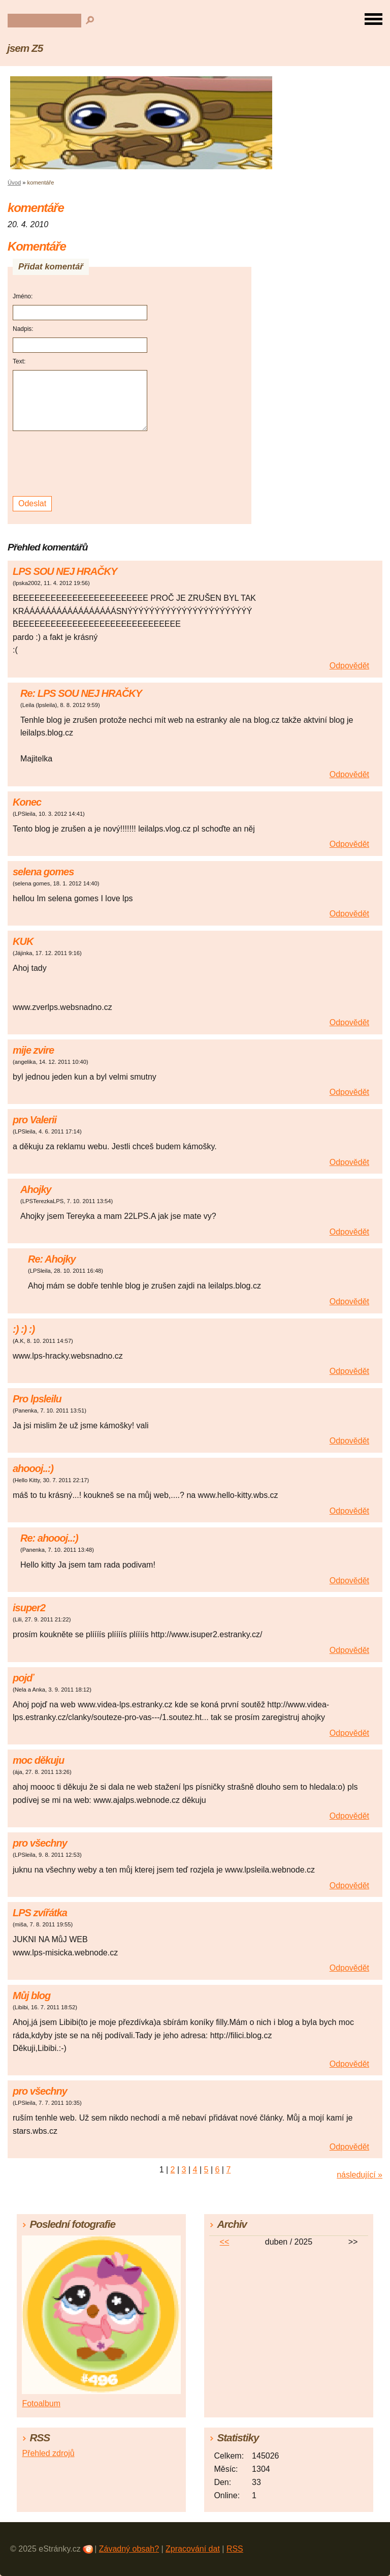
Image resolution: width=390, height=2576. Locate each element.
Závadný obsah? (129, 2548)
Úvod (14, 182)
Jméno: (22, 296)
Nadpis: (23, 328)
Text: (19, 361)
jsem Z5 (25, 48)
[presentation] (81, 463)
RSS (234, 2548)
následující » (359, 2174)
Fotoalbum (41, 2403)
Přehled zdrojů (48, 2453)
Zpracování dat (193, 2548)
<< (225, 2241)
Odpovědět (349, 665)
